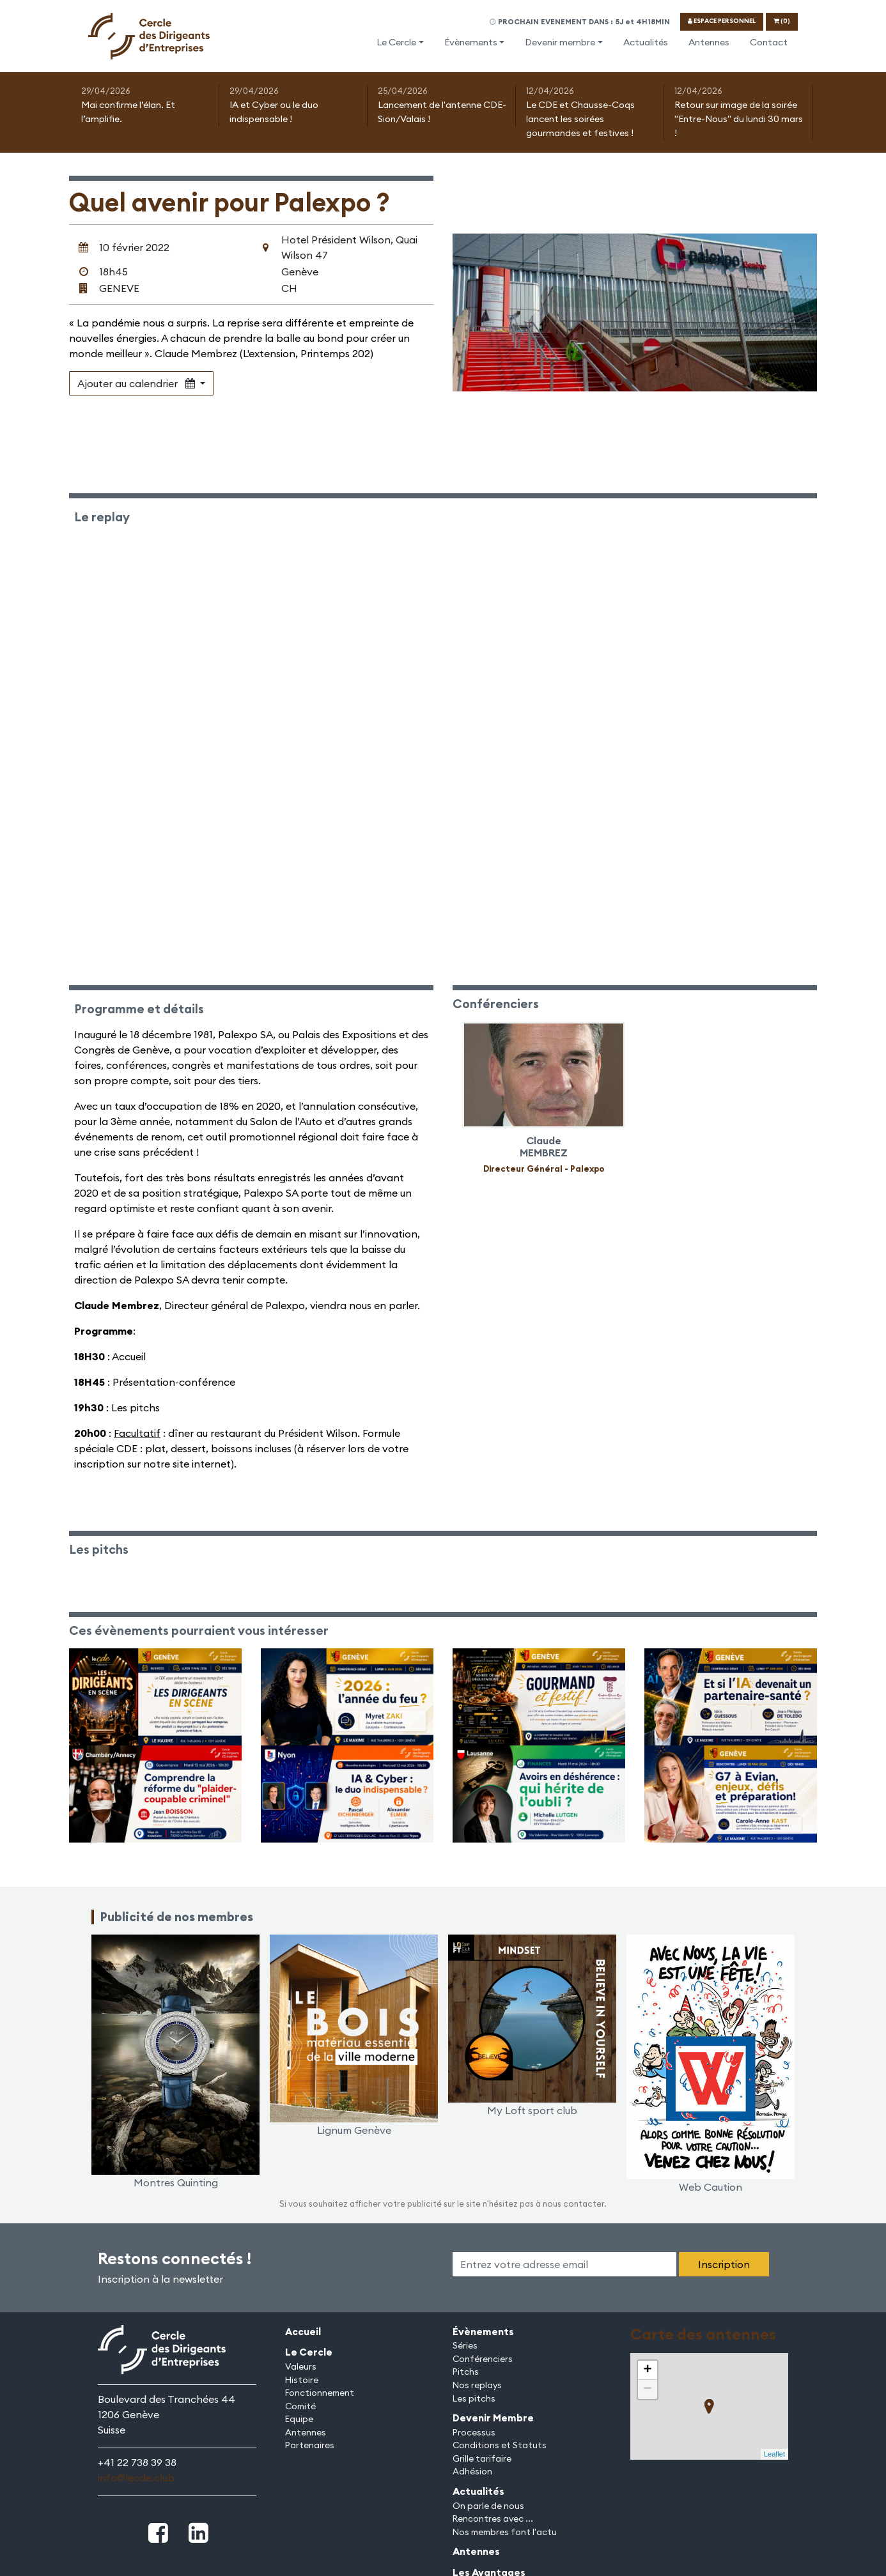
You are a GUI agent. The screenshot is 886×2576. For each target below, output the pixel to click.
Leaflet (774, 2454)
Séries (465, 2345)
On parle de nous (488, 2505)
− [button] (647, 2389)
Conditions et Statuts (500, 2445)
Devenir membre (560, 42)
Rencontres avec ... (493, 2518)
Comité (300, 2406)
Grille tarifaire (482, 2458)
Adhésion (472, 2471)
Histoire (301, 2380)
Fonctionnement (319, 2392)
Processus (474, 2432)
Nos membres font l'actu (505, 2532)
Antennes (708, 42)
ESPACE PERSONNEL (722, 21)
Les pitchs (474, 2398)
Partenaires (309, 2445)
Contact (769, 42)
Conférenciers (483, 2359)
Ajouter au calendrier (137, 383)
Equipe (299, 2419)
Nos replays (477, 2385)
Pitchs (466, 2371)
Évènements (470, 42)
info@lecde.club (136, 2477)
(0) (781, 21)
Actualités (645, 42)
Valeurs (300, 2366)
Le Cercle (396, 42)
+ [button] (647, 2370)
